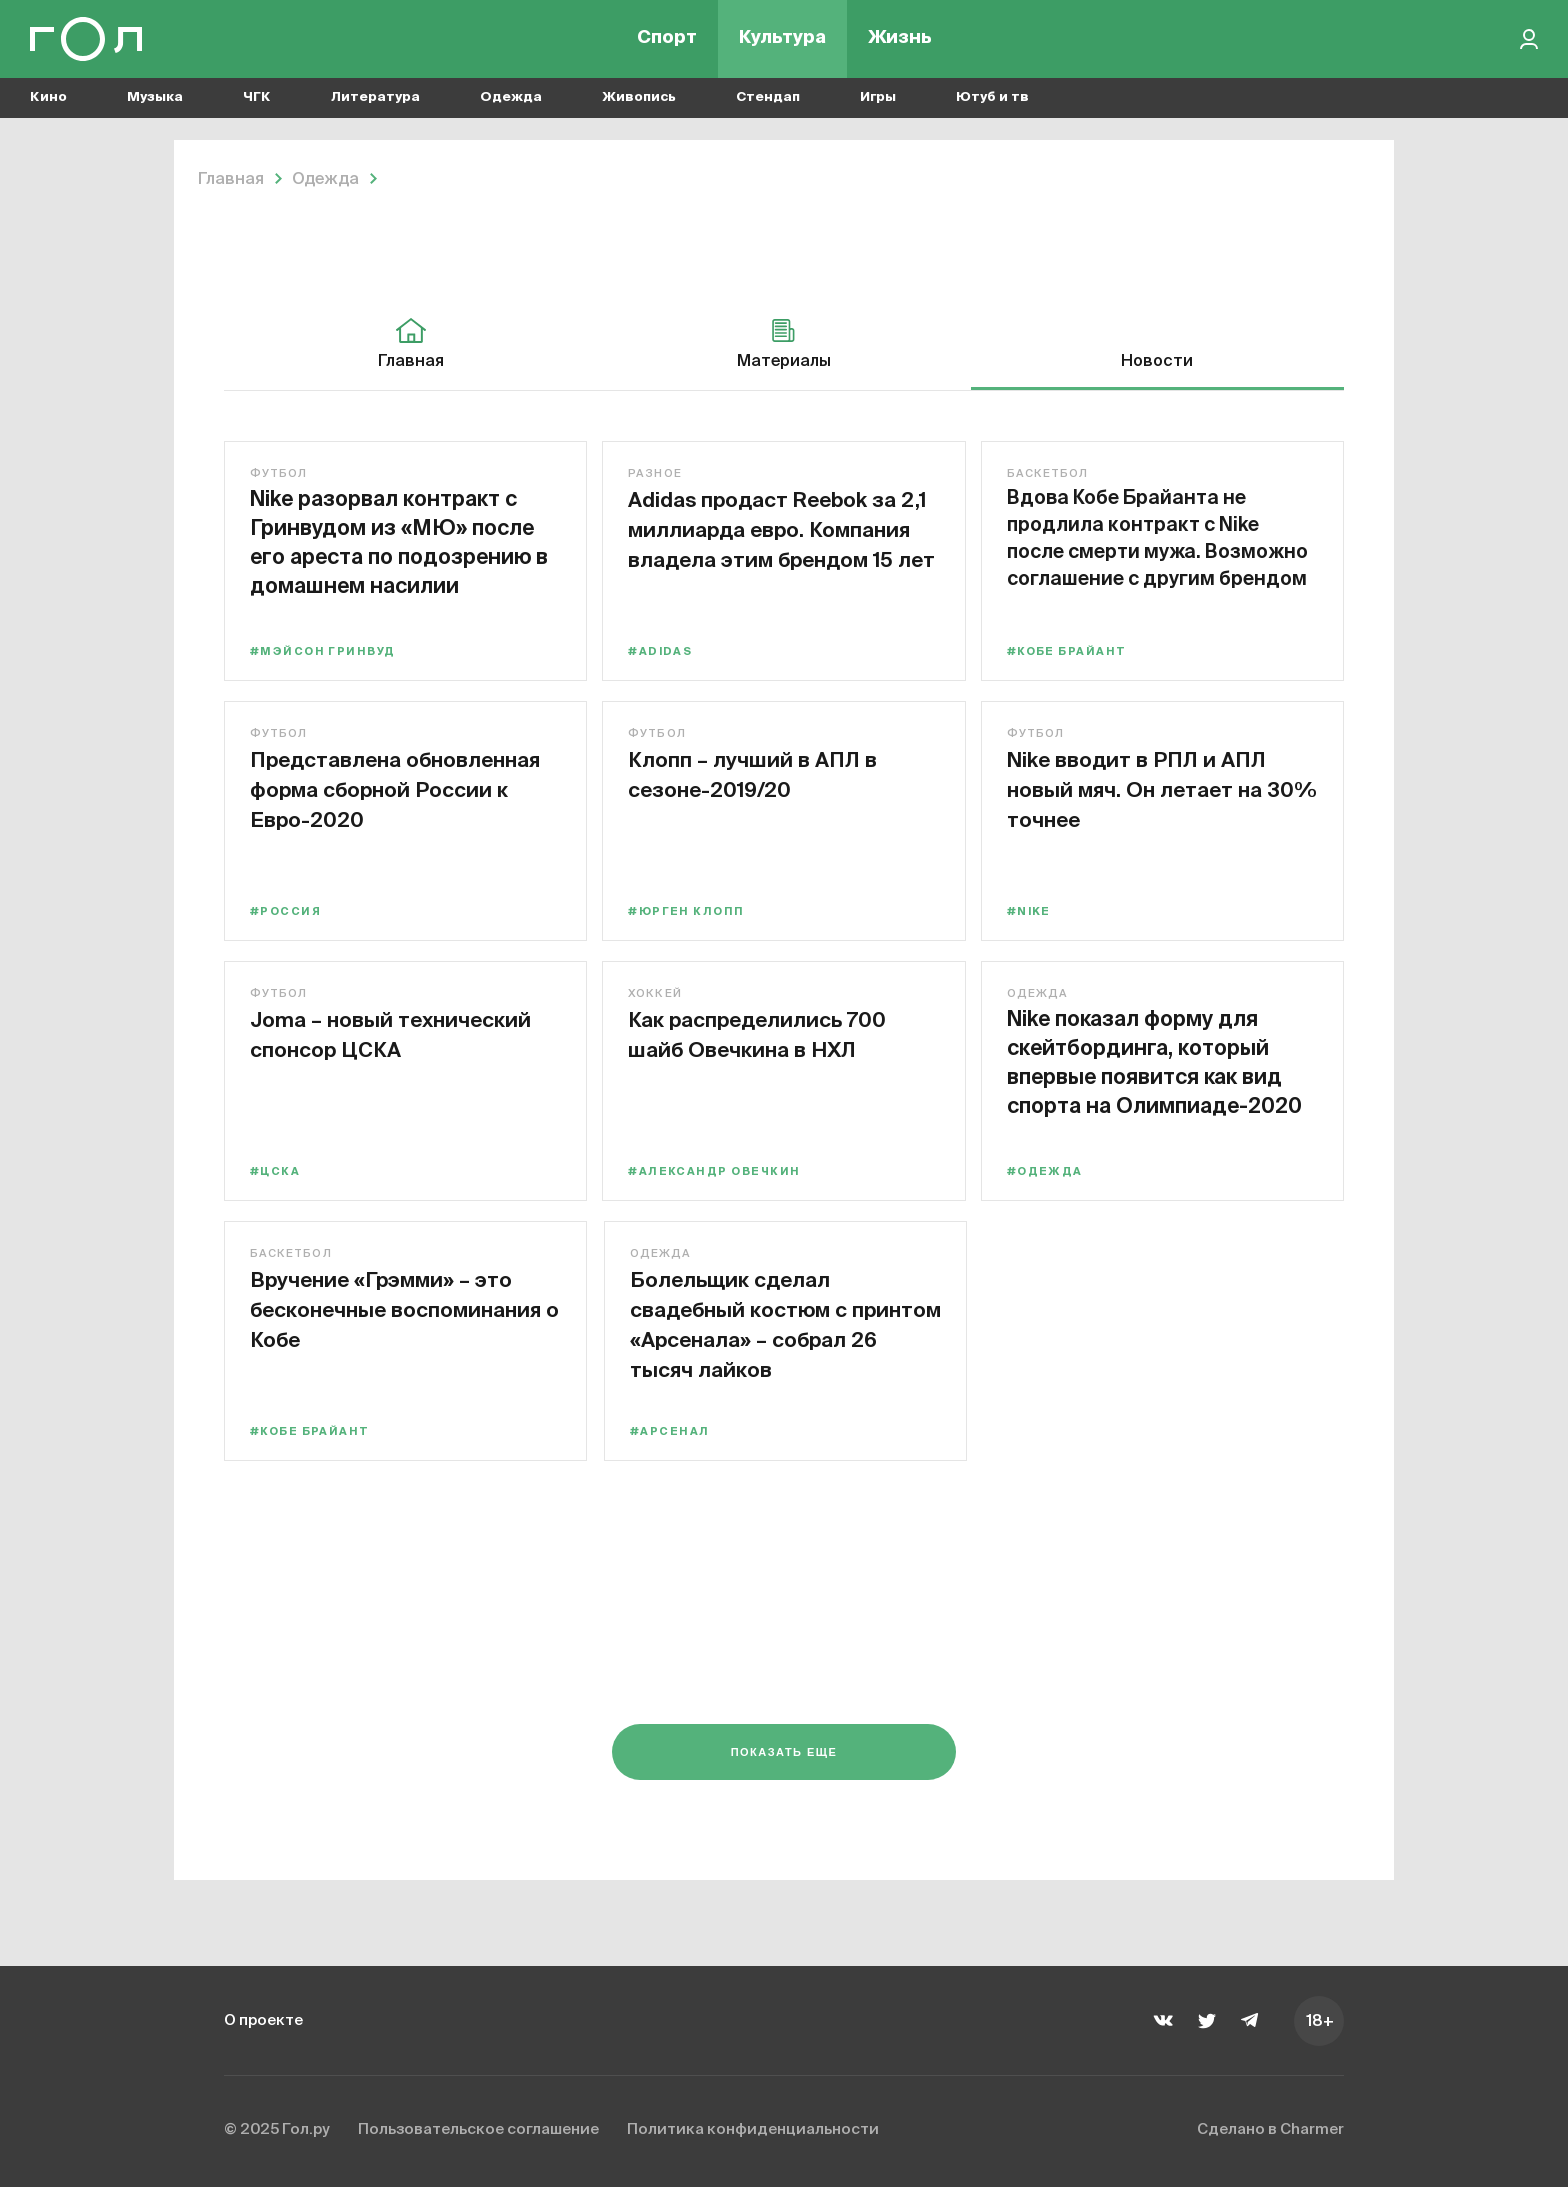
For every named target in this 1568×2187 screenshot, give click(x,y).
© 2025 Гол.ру (280, 2131)
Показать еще (784, 1756)
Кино (48, 100)
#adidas (662, 651)
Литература (375, 100)
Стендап (768, 100)
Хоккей (657, 993)
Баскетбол (1051, 473)
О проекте (266, 2020)
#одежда (1048, 1171)
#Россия (286, 911)
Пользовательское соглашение (493, 2131)
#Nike (1032, 911)
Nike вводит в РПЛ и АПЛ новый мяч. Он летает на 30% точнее (1152, 788)
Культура (782, 40)
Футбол (279, 473)
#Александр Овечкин (716, 1171)
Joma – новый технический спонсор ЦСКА (377, 1048)
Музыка (155, 100)
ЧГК (257, 100)
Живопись (639, 100)
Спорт (667, 40)
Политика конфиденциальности (782, 2131)
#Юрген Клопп (689, 911)
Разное (657, 473)
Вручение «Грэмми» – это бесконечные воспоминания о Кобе (396, 1308)
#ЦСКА (275, 1171)
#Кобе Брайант (1070, 651)
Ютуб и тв (992, 100)
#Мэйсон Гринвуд (323, 651)
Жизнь (900, 40)
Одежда (511, 100)
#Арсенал (670, 1431)
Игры (878, 100)
